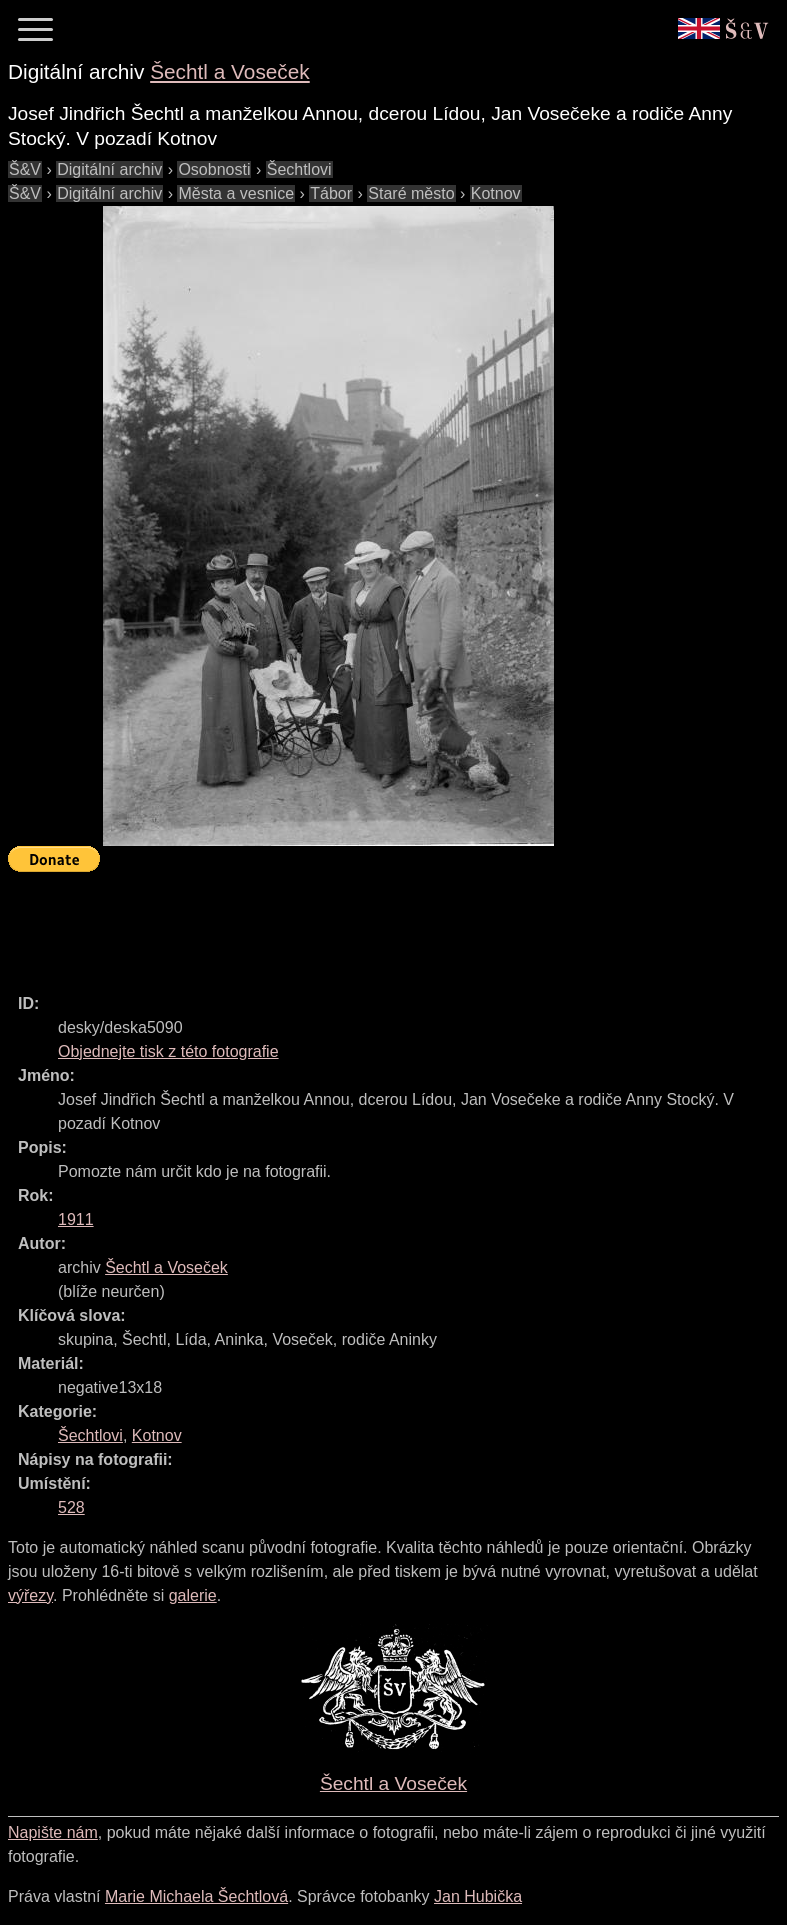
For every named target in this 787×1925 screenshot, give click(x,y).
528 (71, 1507)
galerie (193, 1595)
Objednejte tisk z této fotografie (168, 1051)
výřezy (30, 1595)
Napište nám (53, 1832)
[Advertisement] (372, 924)
